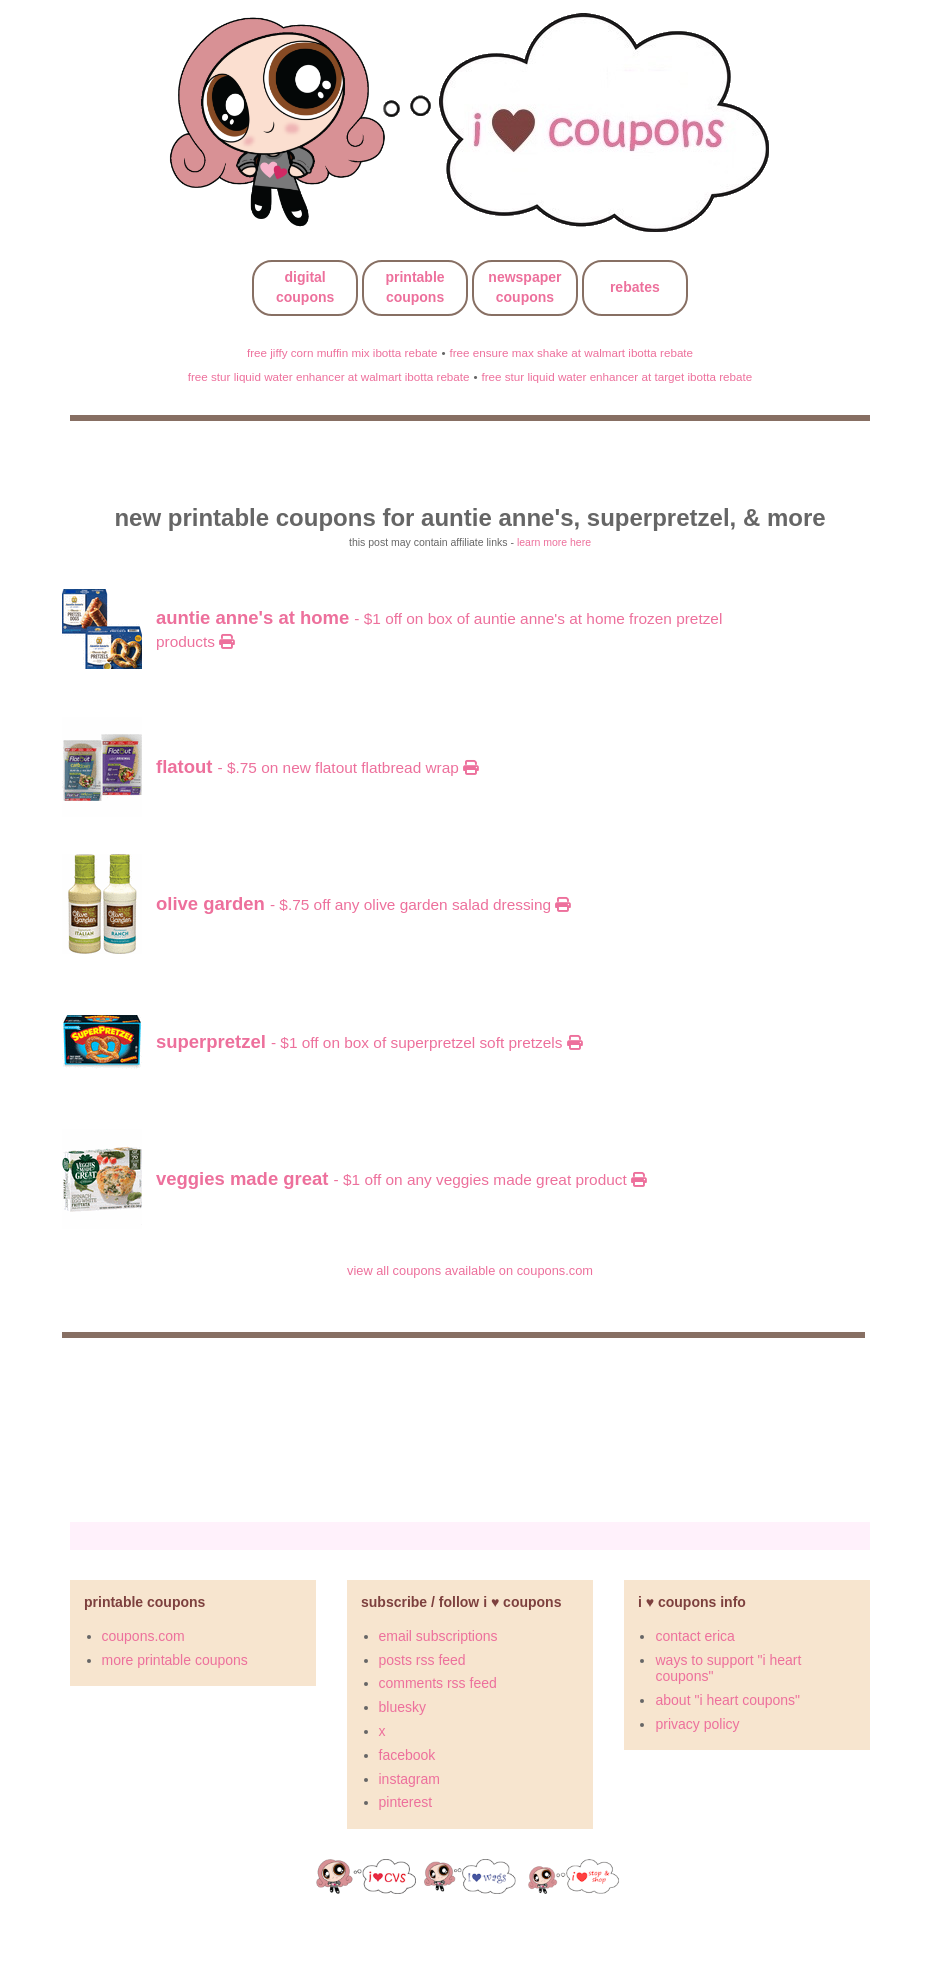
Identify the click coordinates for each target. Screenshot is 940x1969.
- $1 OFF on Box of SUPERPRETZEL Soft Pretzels (369, 1042)
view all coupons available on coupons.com (470, 1270)
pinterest (406, 1802)
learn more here (554, 542)
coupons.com (143, 1636)
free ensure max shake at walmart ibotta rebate (571, 352)
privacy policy (697, 1724)
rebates (635, 287)
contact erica (694, 1636)
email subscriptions (438, 1636)
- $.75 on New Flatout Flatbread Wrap (317, 767)
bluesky (402, 1707)
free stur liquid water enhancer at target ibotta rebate (616, 376)
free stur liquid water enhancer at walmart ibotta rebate (329, 376)
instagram (409, 1779)
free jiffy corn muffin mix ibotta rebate (342, 352)
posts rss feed (422, 1660)
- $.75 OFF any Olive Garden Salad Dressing (363, 904)
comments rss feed (438, 1683)
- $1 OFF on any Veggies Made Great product (401, 1179)
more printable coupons (175, 1660)
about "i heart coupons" (727, 1700)
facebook (407, 1755)
